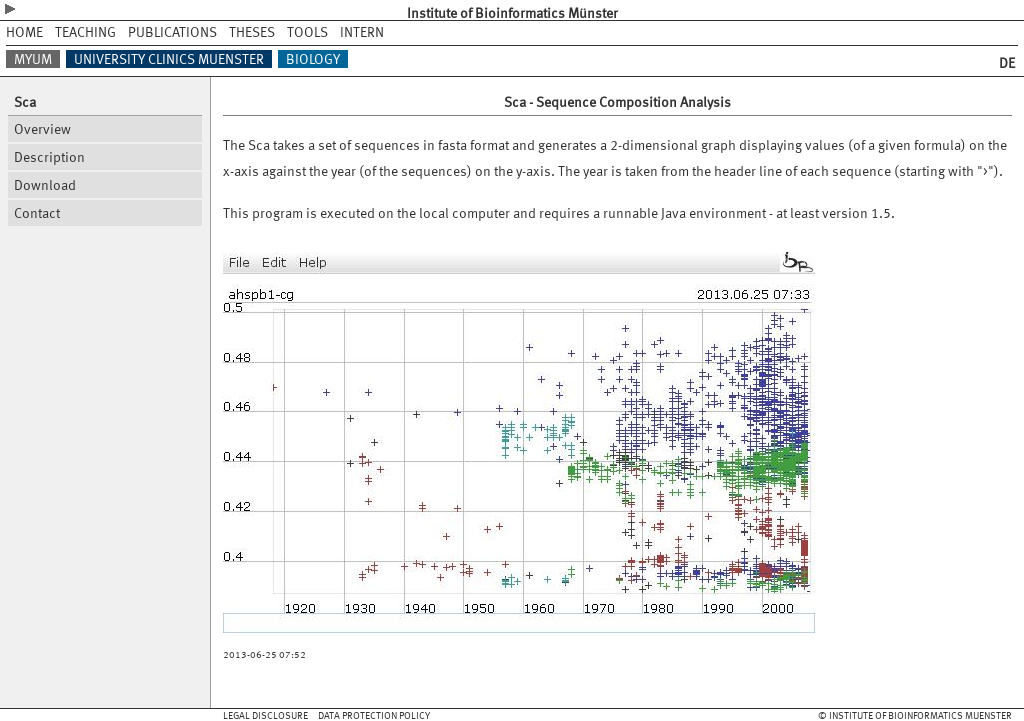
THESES (252, 32)
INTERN (362, 32)
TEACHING (85, 32)
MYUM (33, 59)
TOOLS (307, 32)
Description (49, 156)
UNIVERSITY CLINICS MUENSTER (169, 59)
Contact (37, 212)
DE (1007, 62)
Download (45, 184)
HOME (24, 32)
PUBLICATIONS (172, 32)
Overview (42, 128)
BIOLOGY (313, 59)
